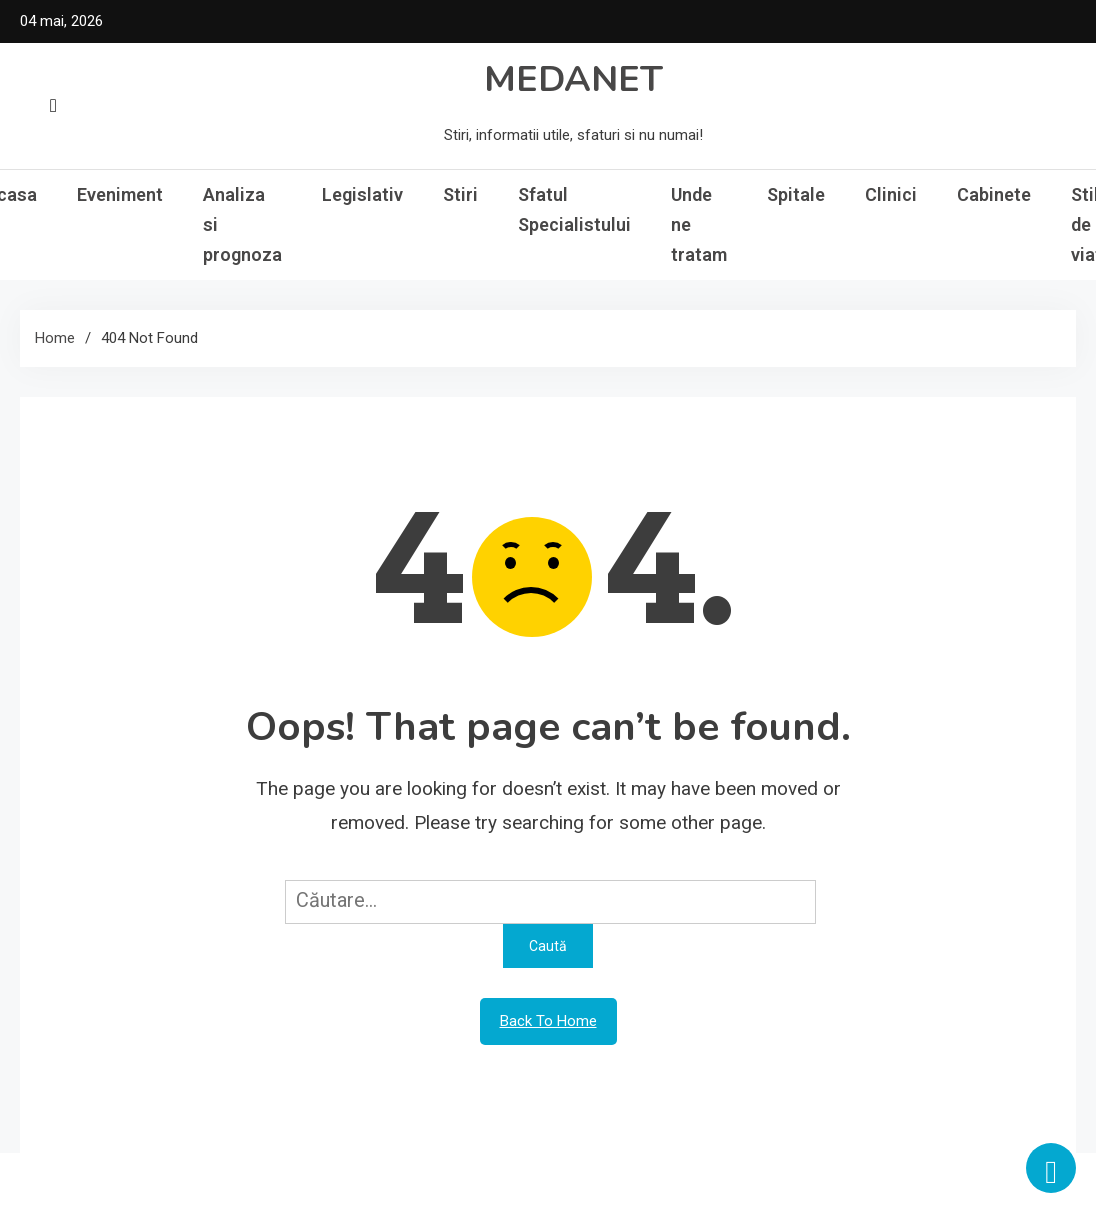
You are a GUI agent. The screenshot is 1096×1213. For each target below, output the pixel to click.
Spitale (796, 194)
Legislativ (362, 194)
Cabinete (994, 194)
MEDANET (573, 79)
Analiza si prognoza (242, 224)
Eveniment (120, 194)
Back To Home (548, 1021)
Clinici (891, 194)
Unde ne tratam (699, 224)
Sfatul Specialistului (574, 209)
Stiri (460, 194)
